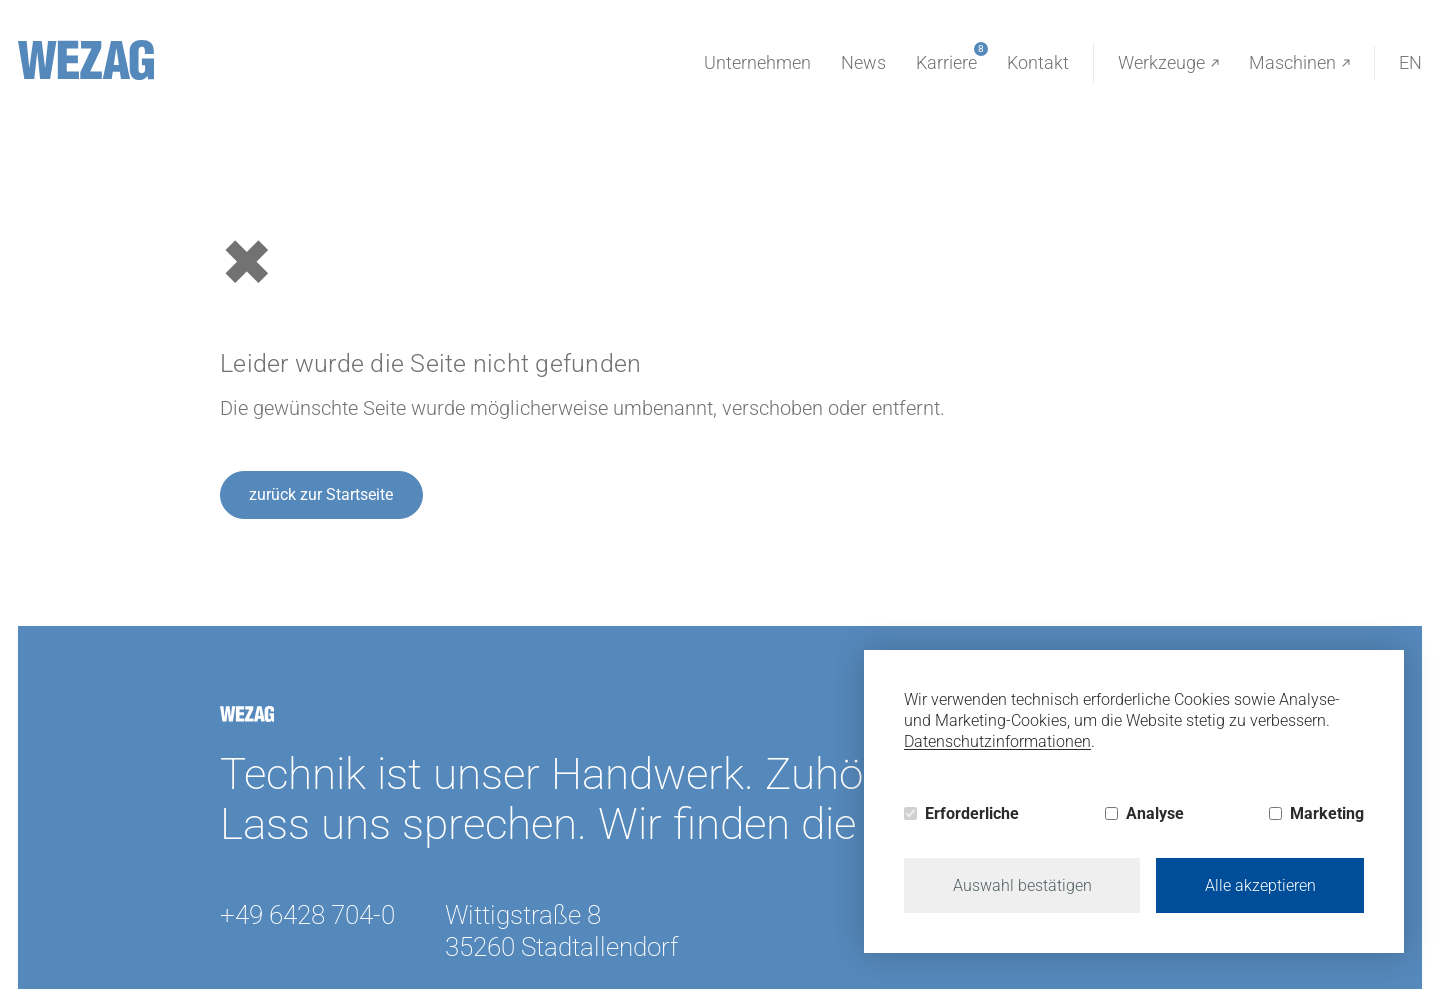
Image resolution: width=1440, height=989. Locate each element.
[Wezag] (86, 60)
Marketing (1327, 813)
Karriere (946, 59)
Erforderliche (972, 813)
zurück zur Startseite (321, 494)
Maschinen (1299, 63)
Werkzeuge (1168, 63)
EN (1410, 62)
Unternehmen (757, 62)
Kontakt (1038, 62)
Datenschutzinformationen (997, 741)
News (863, 62)
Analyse (1155, 813)
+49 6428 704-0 (307, 915)
